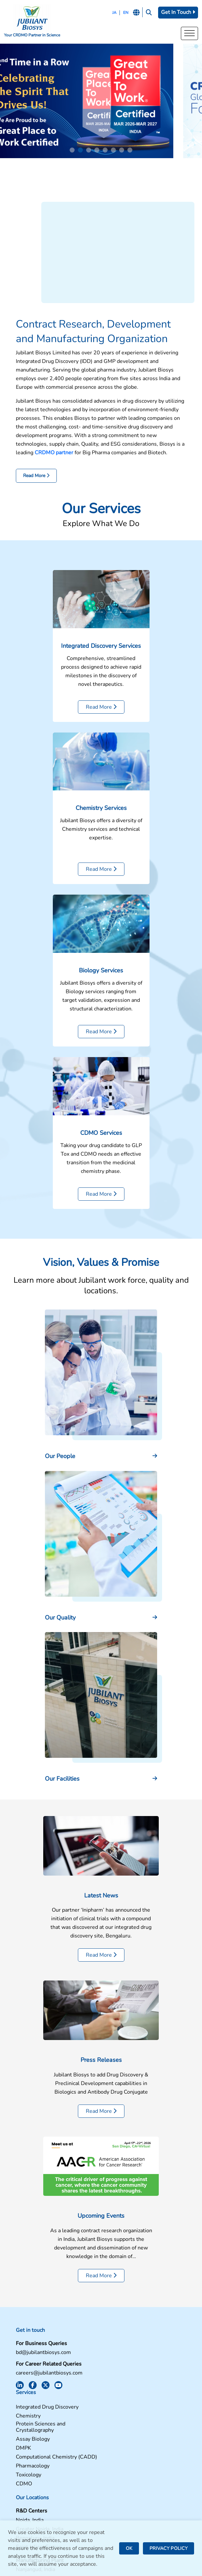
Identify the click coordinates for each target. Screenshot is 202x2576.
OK (129, 2548)
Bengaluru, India (35, 2484)
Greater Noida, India (39, 2475)
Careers (114, 2476)
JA (113, 12)
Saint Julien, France (38, 2493)
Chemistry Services (101, 817)
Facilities (115, 2459)
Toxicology (117, 2421)
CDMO (113, 2430)
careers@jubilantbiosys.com (49, 2381)
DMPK (112, 2394)
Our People (60, 1465)
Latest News (101, 1904)
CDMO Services (101, 1141)
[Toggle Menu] (189, 33)
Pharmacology (122, 2412)
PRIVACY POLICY (168, 2548)
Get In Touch (178, 12)
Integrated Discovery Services (101, 654)
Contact (114, 2468)
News (112, 2485)
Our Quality (60, 1626)
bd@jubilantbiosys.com (43, 2361)
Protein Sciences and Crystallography (129, 2373)
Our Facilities (62, 1788)
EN (124, 12)
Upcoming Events (101, 2224)
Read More (36, 484)
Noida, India (30, 2467)
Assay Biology (122, 2385)
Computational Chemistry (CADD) (145, 2403)
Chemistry (117, 2362)
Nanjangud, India (35, 2516)
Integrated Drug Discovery (136, 2353)
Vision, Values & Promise (101, 1271)
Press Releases (101, 2069)
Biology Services (101, 979)
